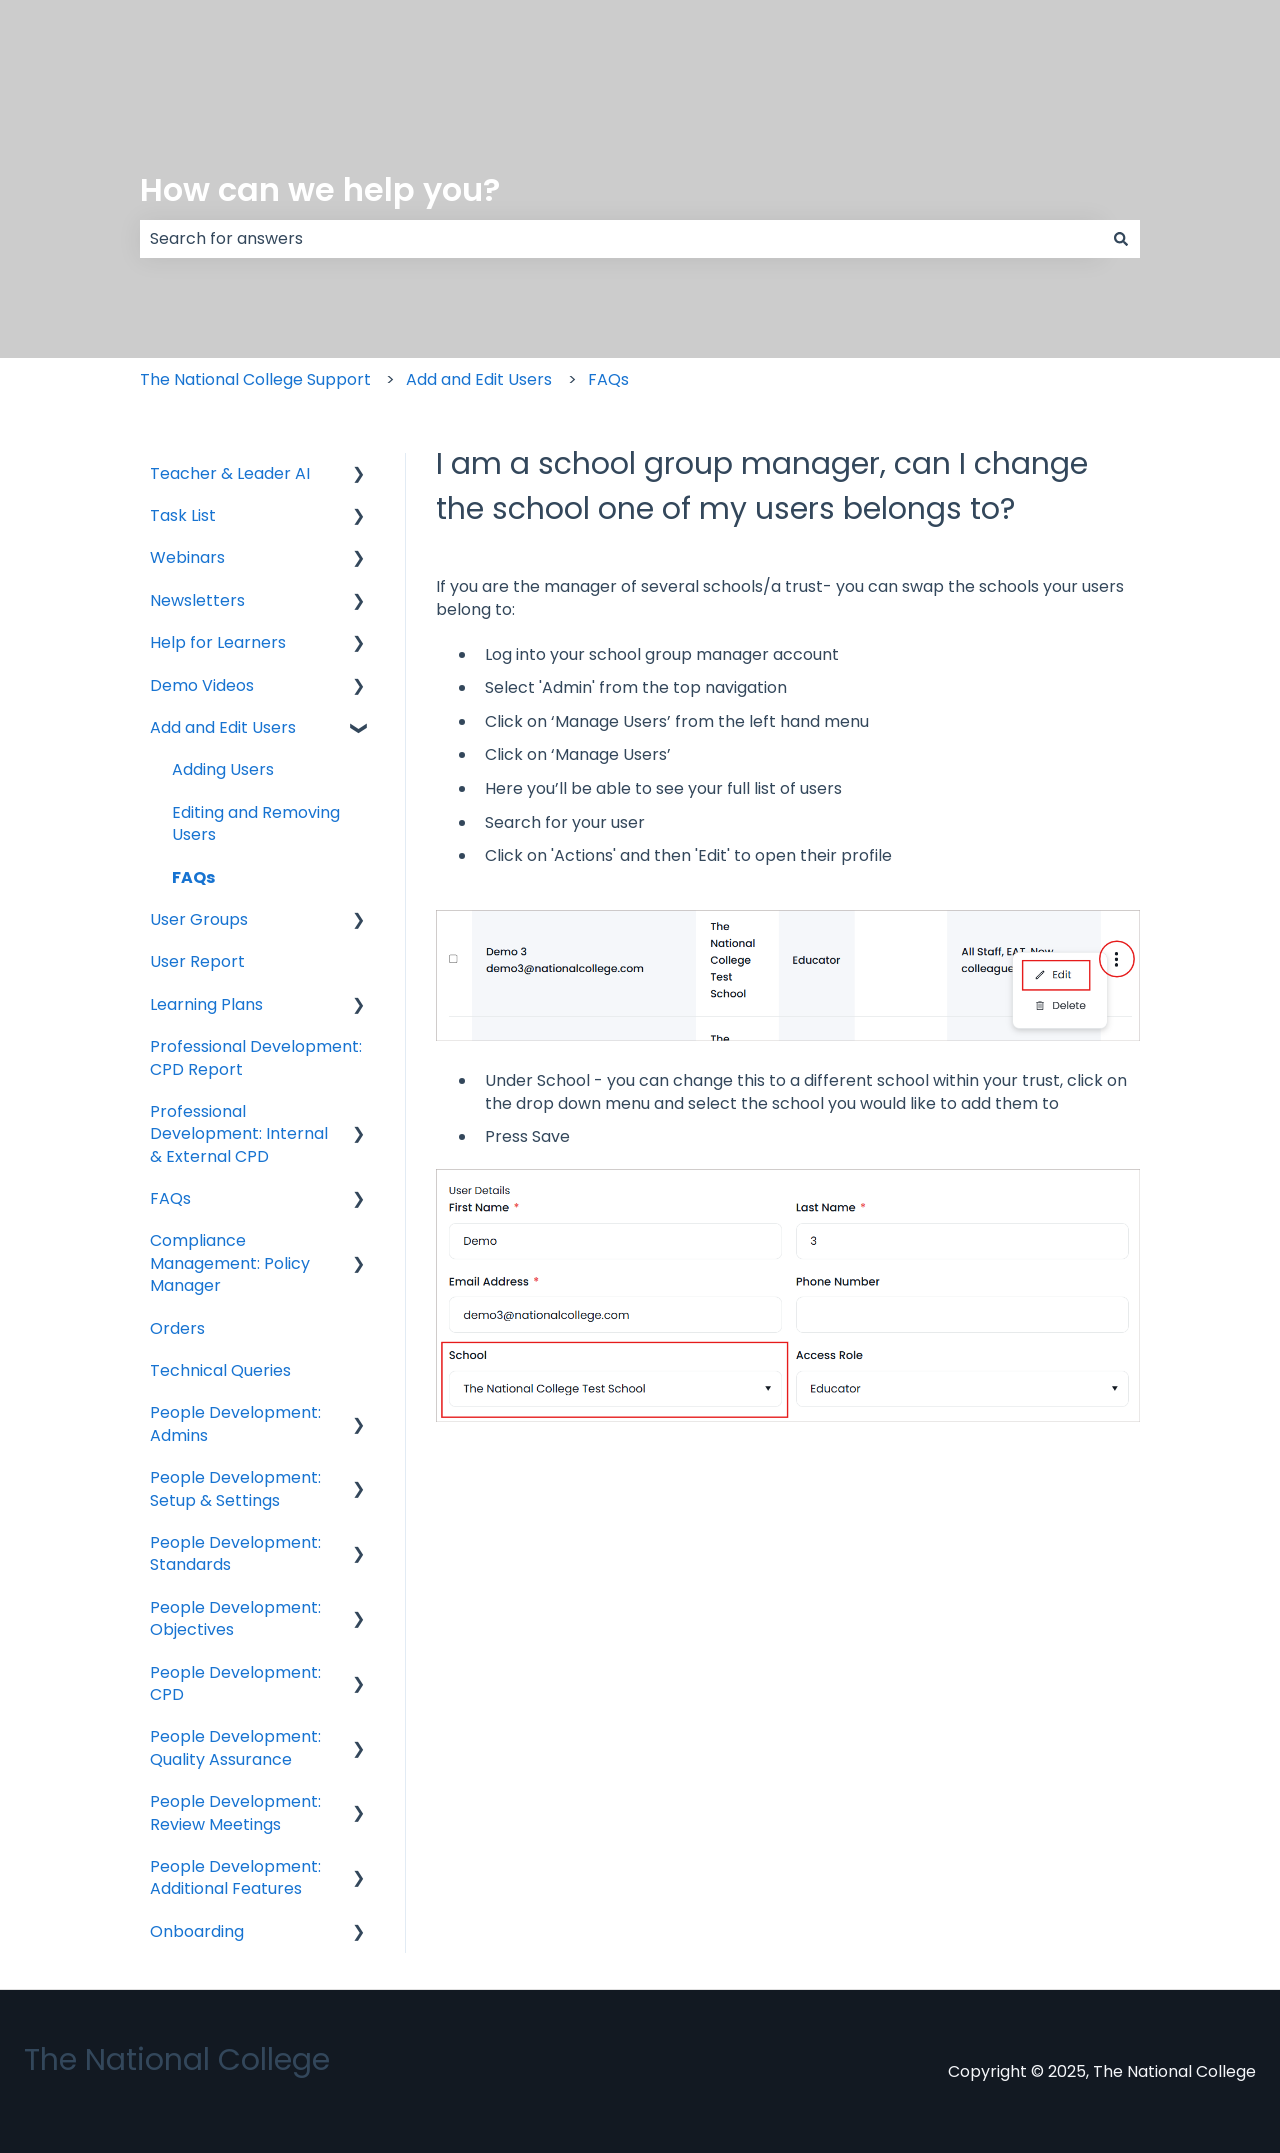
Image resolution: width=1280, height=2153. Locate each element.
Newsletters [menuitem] (197, 600)
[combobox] (621, 239)
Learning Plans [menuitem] (206, 1004)
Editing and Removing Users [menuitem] (256, 823)
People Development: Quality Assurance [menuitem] (235, 1747)
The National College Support (255, 379)
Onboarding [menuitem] (197, 1931)
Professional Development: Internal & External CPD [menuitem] (239, 1134)
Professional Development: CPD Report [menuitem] (256, 1057)
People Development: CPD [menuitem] (235, 1683)
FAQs (608, 379)
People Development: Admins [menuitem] (235, 1423)
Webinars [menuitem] (187, 557)
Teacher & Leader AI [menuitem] (230, 473)
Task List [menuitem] (183, 515)
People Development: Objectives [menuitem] (235, 1618)
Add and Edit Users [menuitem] (223, 727)
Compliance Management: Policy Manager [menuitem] (230, 1263)
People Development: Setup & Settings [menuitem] (235, 1488)
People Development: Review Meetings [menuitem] (235, 1812)
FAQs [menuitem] (193, 877)
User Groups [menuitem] (199, 919)
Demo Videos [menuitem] (202, 685)
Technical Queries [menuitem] (220, 1370)
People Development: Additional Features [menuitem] (235, 1877)
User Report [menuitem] (197, 961)
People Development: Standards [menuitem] (235, 1553)
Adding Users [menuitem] (223, 769)
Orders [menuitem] (177, 1328)
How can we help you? (320, 189)
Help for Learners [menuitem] (218, 642)
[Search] (1121, 239)
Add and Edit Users (479, 379)
